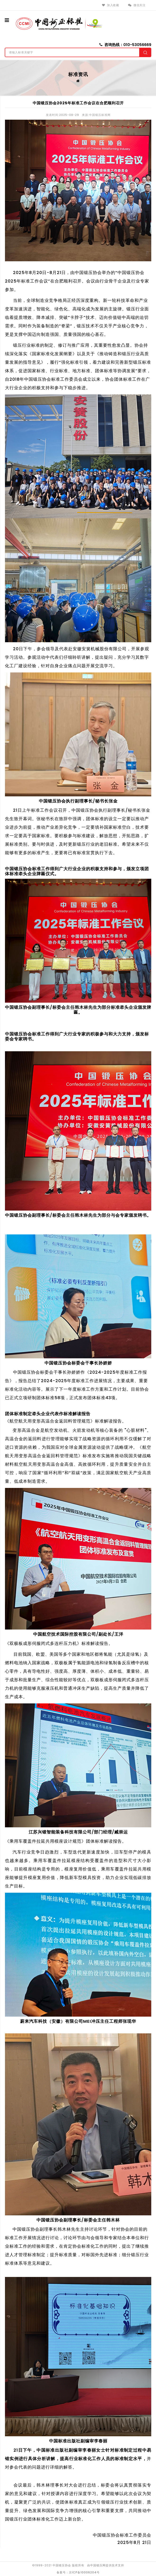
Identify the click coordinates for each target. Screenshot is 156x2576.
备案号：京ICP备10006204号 (78, 2572)
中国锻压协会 (62, 2565)
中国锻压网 (98, 2565)
